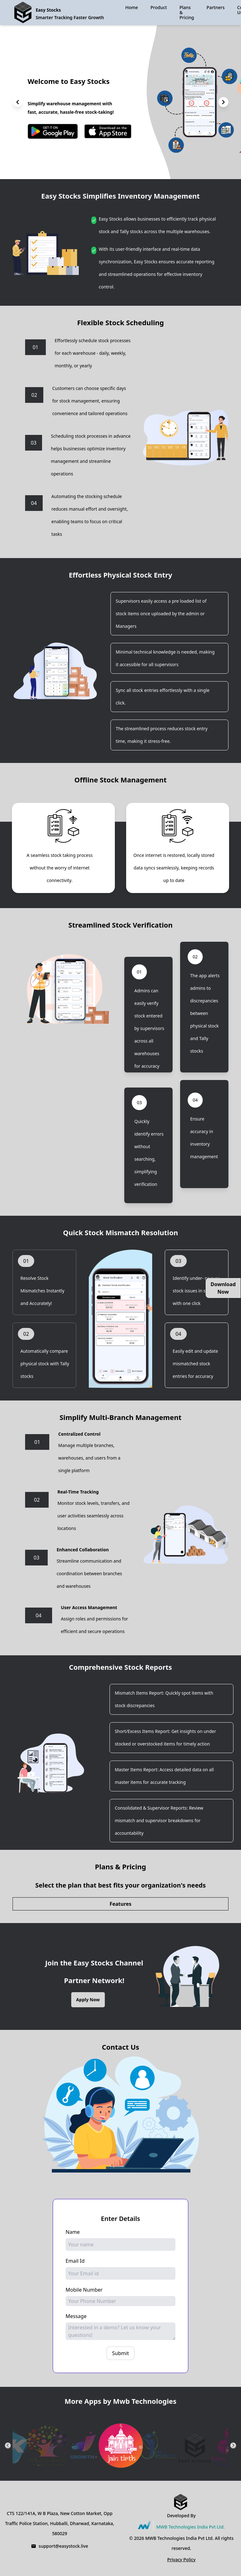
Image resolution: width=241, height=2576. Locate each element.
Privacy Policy (181, 2559)
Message (76, 2316)
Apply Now (88, 2000)
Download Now (223, 1288)
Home (131, 7)
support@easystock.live (63, 2546)
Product (159, 7)
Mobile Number (84, 2289)
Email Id (75, 2260)
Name (73, 2231)
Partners (215, 7)
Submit (120, 2353)
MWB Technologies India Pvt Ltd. (190, 2527)
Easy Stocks (48, 10)
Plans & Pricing (186, 12)
